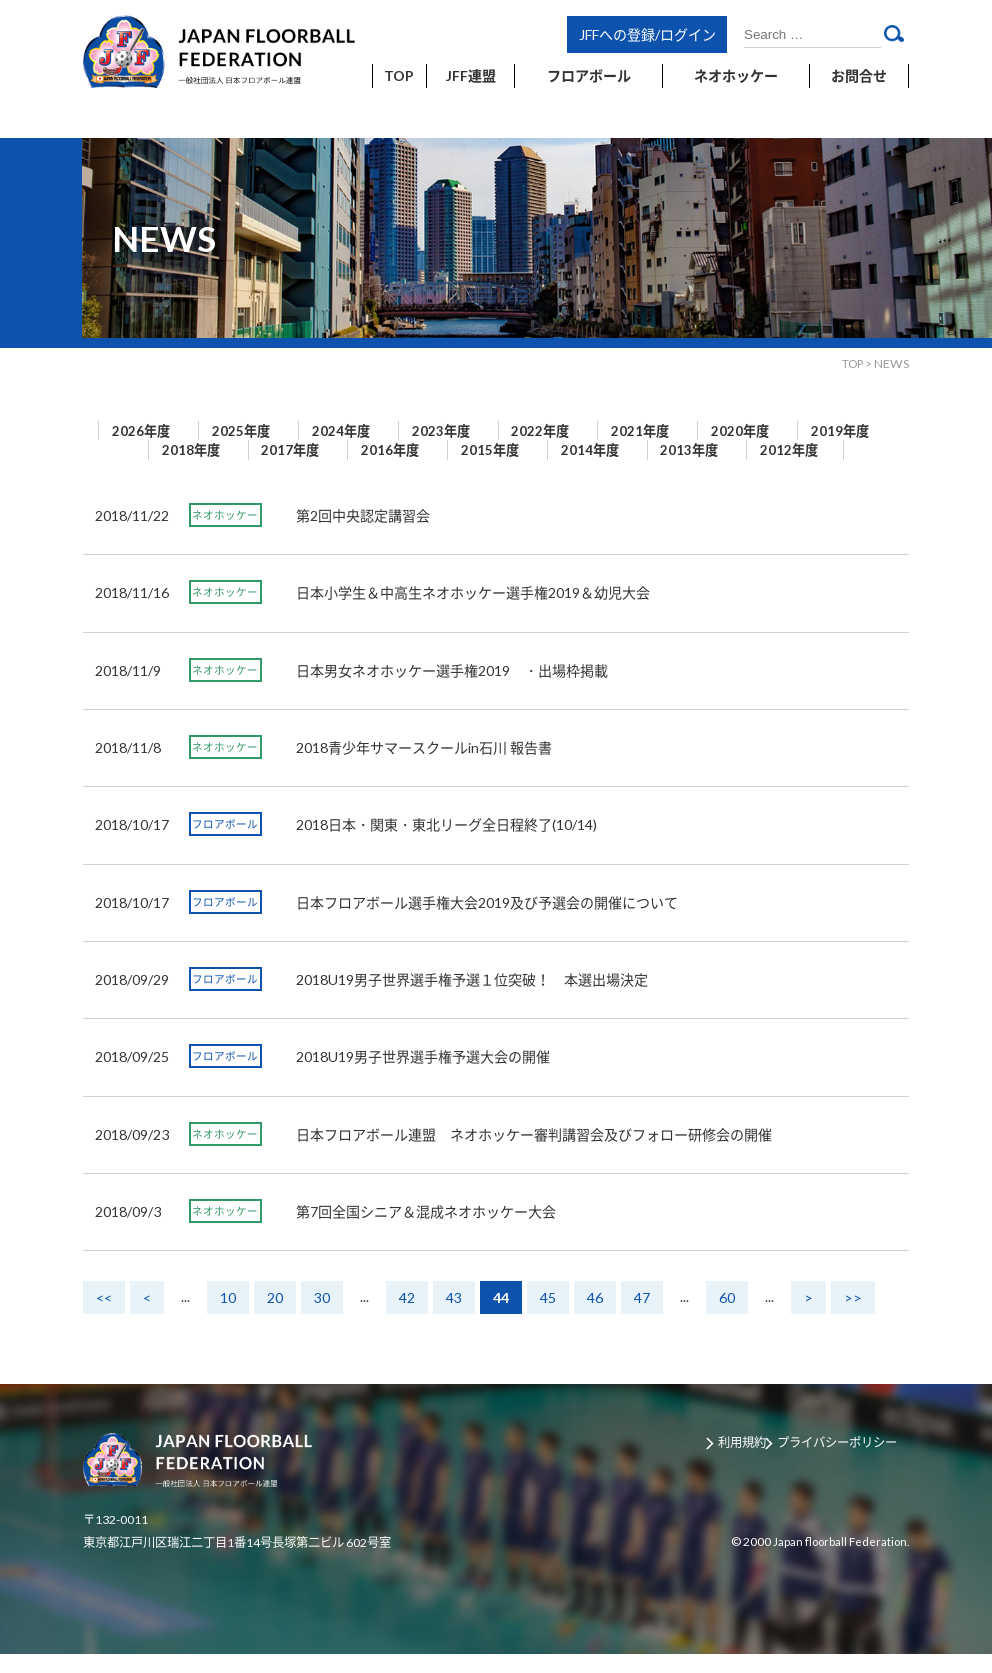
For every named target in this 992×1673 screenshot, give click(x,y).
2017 (372, 450)
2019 (148, 450)
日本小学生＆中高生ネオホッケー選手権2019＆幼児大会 (473, 612)
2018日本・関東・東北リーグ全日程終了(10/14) (446, 844)
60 (727, 1317)
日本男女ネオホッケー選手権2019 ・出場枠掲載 (452, 689)
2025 (260, 431)
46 (595, 1317)
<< (104, 1317)
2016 (484, 450)
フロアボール (225, 844)
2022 (596, 431)
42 (407, 1317)
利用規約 (746, 1463)
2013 (820, 450)
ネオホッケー (225, 534)
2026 (148, 431)
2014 (708, 450)
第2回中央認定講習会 (363, 534)
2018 (260, 450)
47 (642, 1317)
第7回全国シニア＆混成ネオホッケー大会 (426, 1230)
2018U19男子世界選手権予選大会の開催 (423, 1076)
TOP (851, 363)
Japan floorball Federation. (836, 1560)
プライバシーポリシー (847, 1463)
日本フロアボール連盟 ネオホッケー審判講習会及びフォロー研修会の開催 (534, 1153)
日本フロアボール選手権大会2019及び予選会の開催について (487, 921)
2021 (708, 431)
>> (853, 1317)
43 (454, 1317)
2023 (484, 431)
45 (548, 1317)
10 (228, 1317)
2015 (596, 450)
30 (322, 1317)
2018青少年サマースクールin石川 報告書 (424, 766)
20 (275, 1317)
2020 (820, 431)
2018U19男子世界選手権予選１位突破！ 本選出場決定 (472, 998)
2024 (372, 431)
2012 (483, 470)
